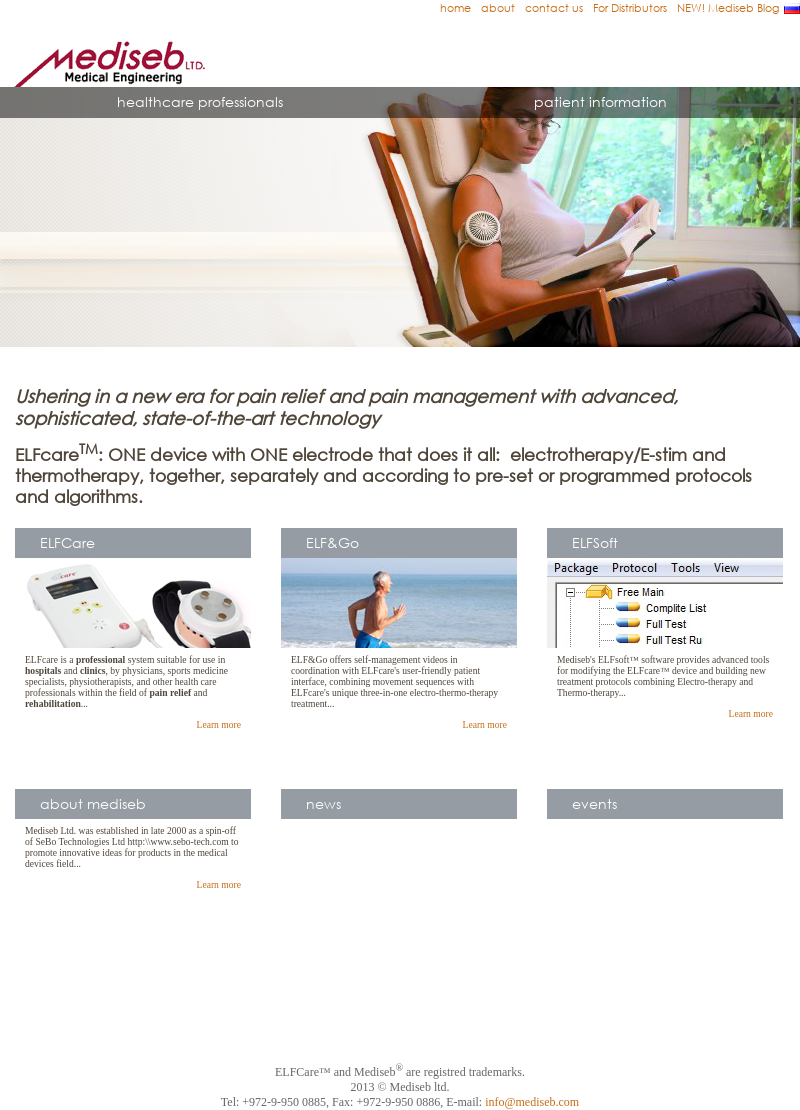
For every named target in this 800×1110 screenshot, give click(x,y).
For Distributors (630, 8)
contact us (554, 8)
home (455, 8)
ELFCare (67, 542)
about (498, 8)
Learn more (219, 724)
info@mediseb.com (532, 1102)
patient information (600, 101)
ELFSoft (595, 542)
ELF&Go (332, 542)
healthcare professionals (200, 101)
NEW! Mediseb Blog (728, 8)
